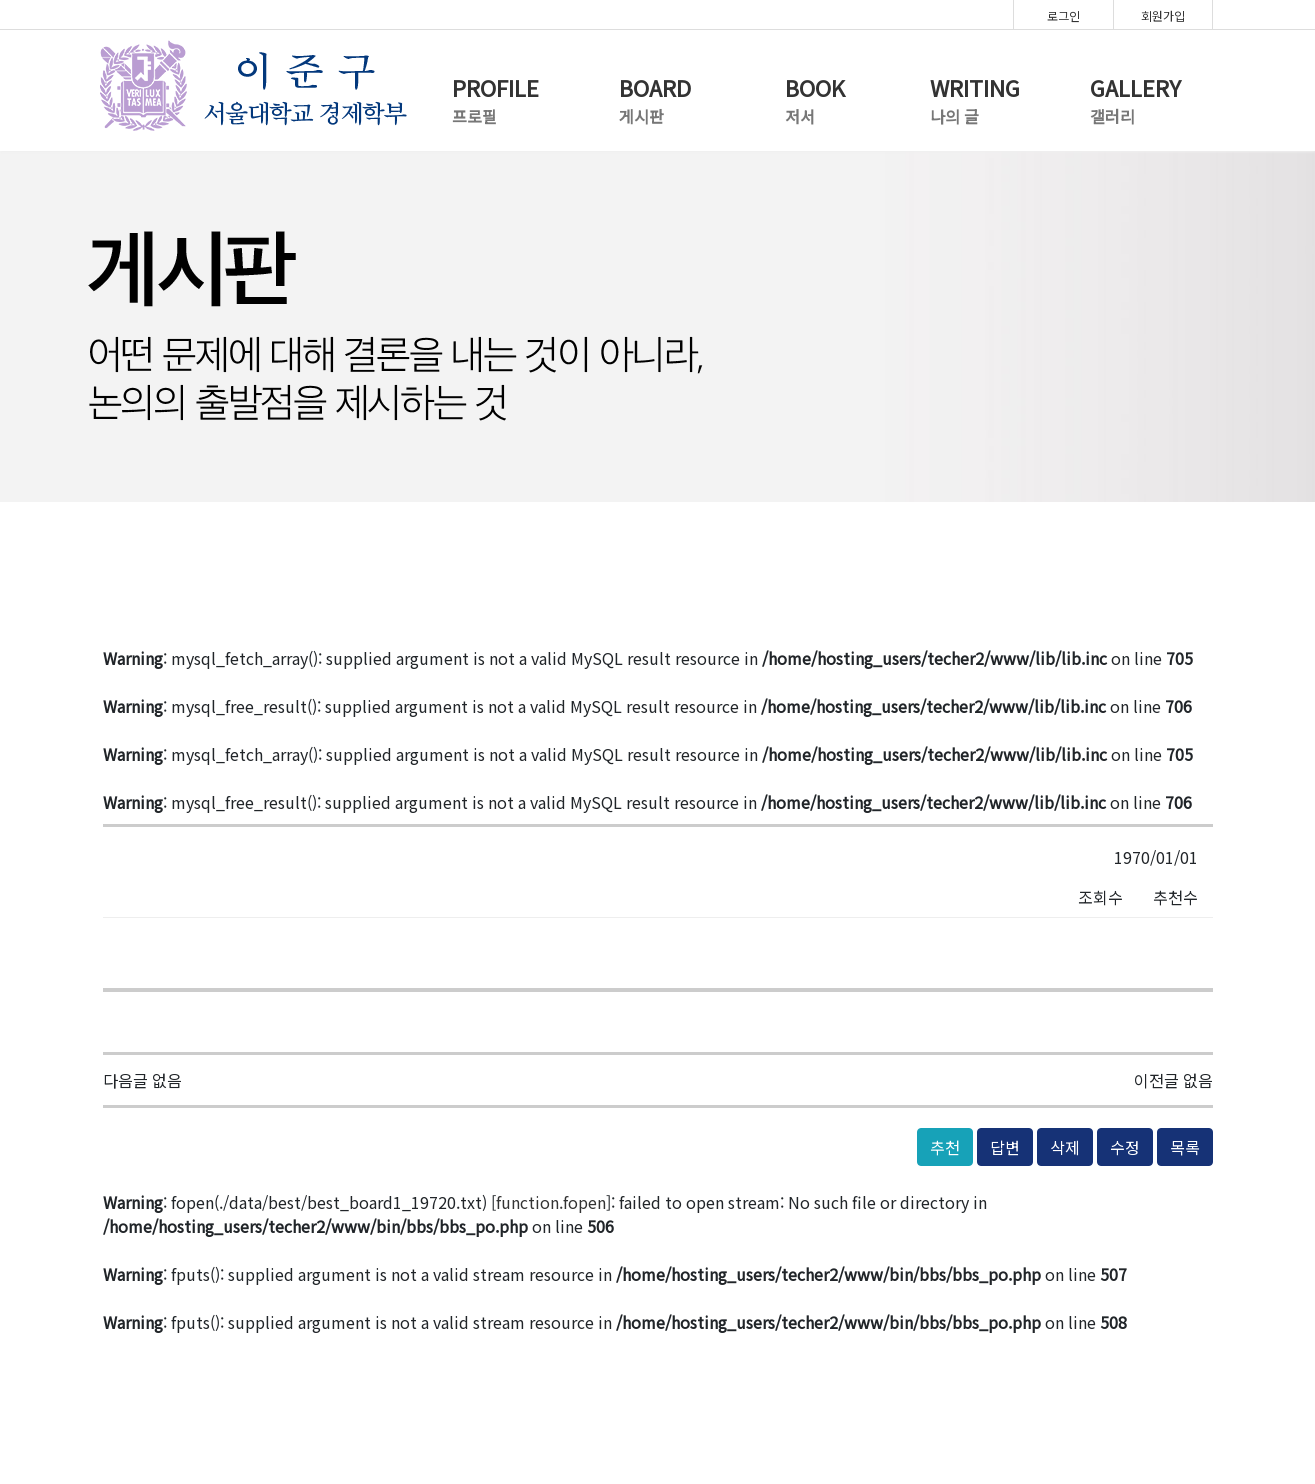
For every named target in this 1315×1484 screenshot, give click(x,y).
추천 (945, 1147)
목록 (1185, 1147)
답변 (1005, 1147)
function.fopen (551, 1202)
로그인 (1063, 15)
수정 (1125, 1147)
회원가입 (1163, 15)
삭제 (1065, 1147)
